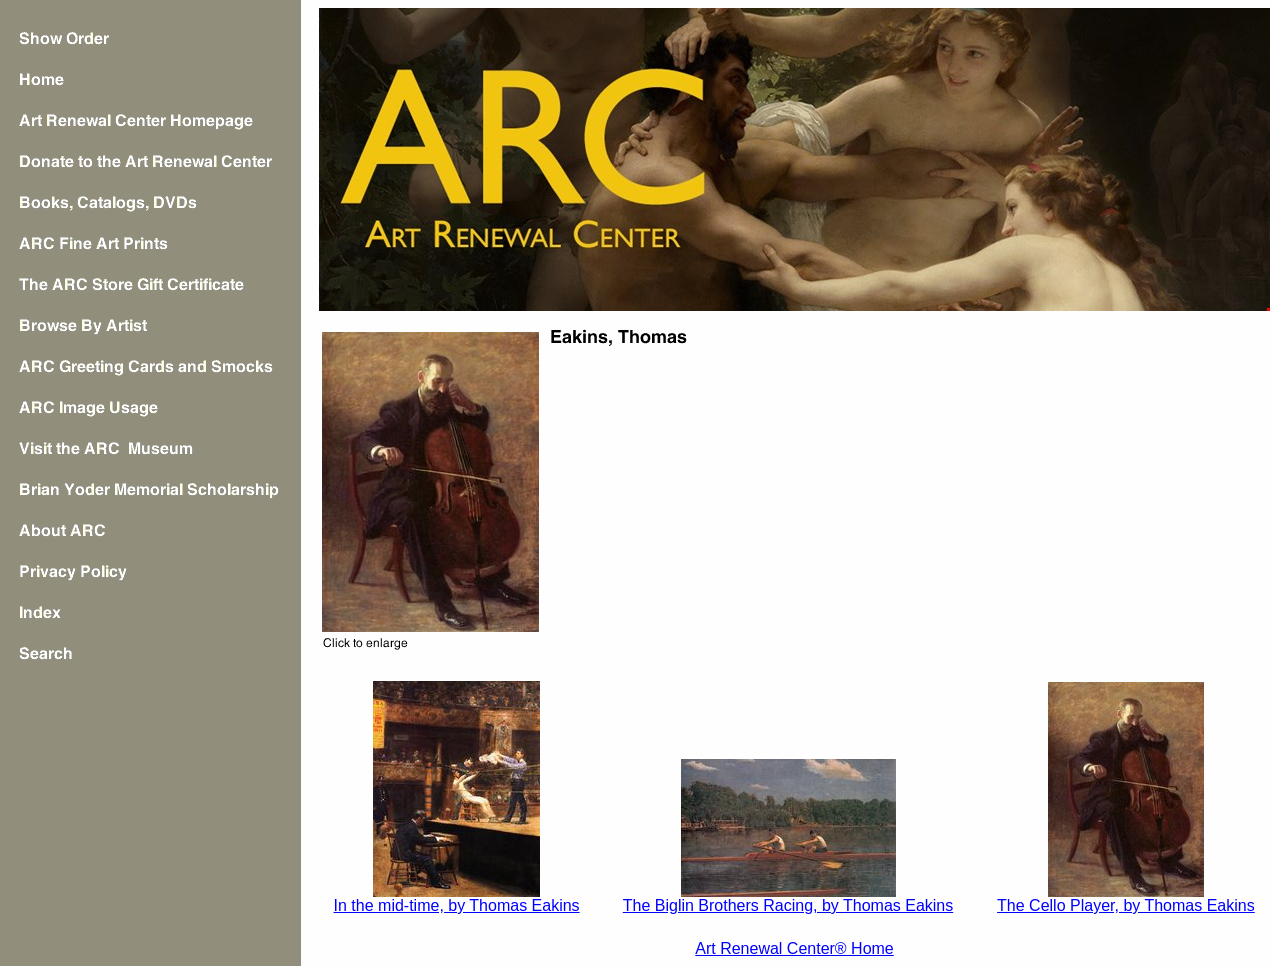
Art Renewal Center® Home (794, 948)
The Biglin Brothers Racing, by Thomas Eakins (788, 905)
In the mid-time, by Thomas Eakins (457, 905)
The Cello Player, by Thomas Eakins (1126, 905)
